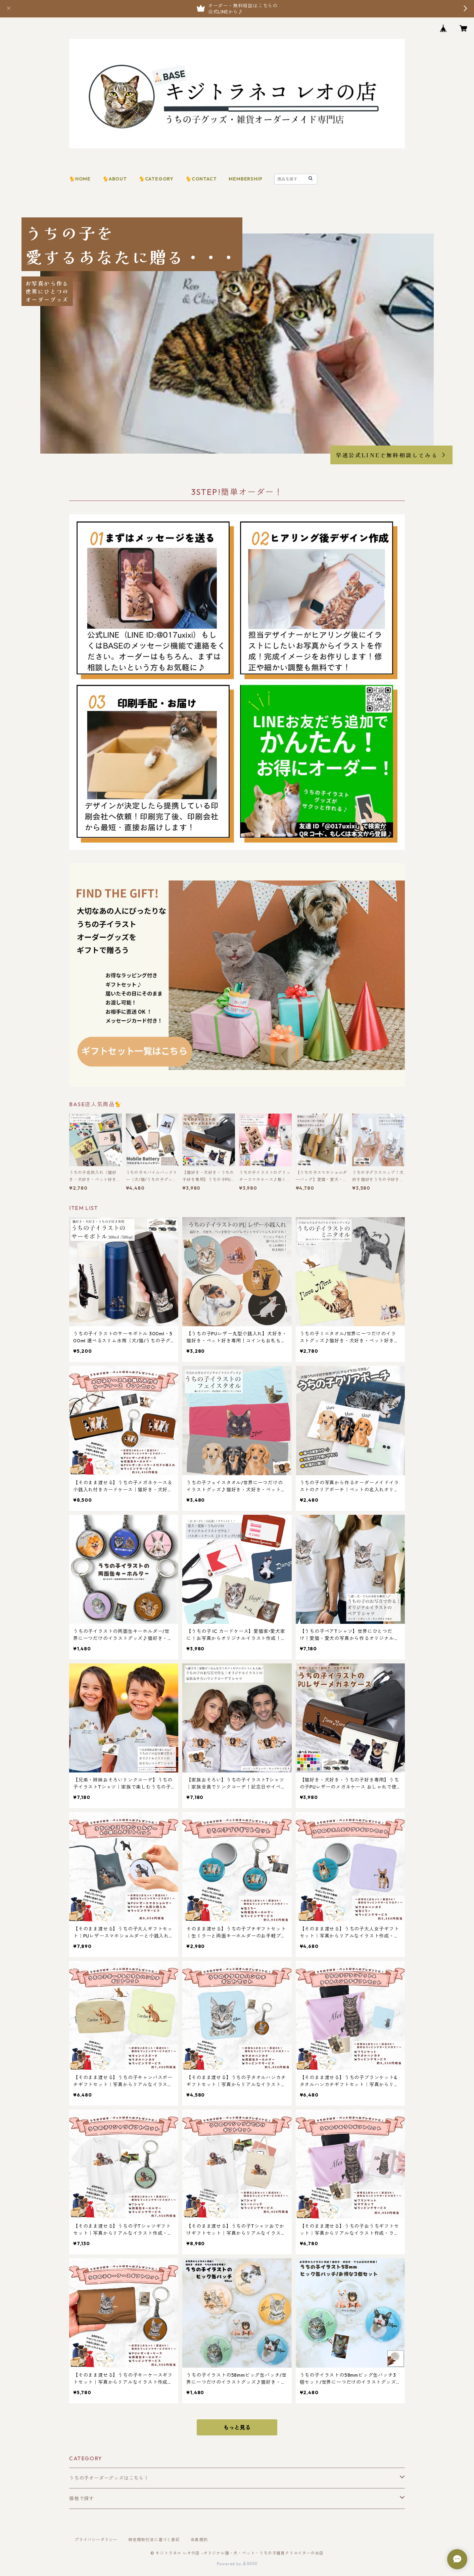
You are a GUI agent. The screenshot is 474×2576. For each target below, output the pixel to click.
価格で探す (81, 2498)
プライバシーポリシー (96, 2539)
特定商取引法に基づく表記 (154, 2539)
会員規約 (199, 2539)
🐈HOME (80, 179)
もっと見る (237, 2427)
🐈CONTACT (201, 179)
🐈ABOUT (115, 179)
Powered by (237, 2563)
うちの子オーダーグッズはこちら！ (109, 2478)
